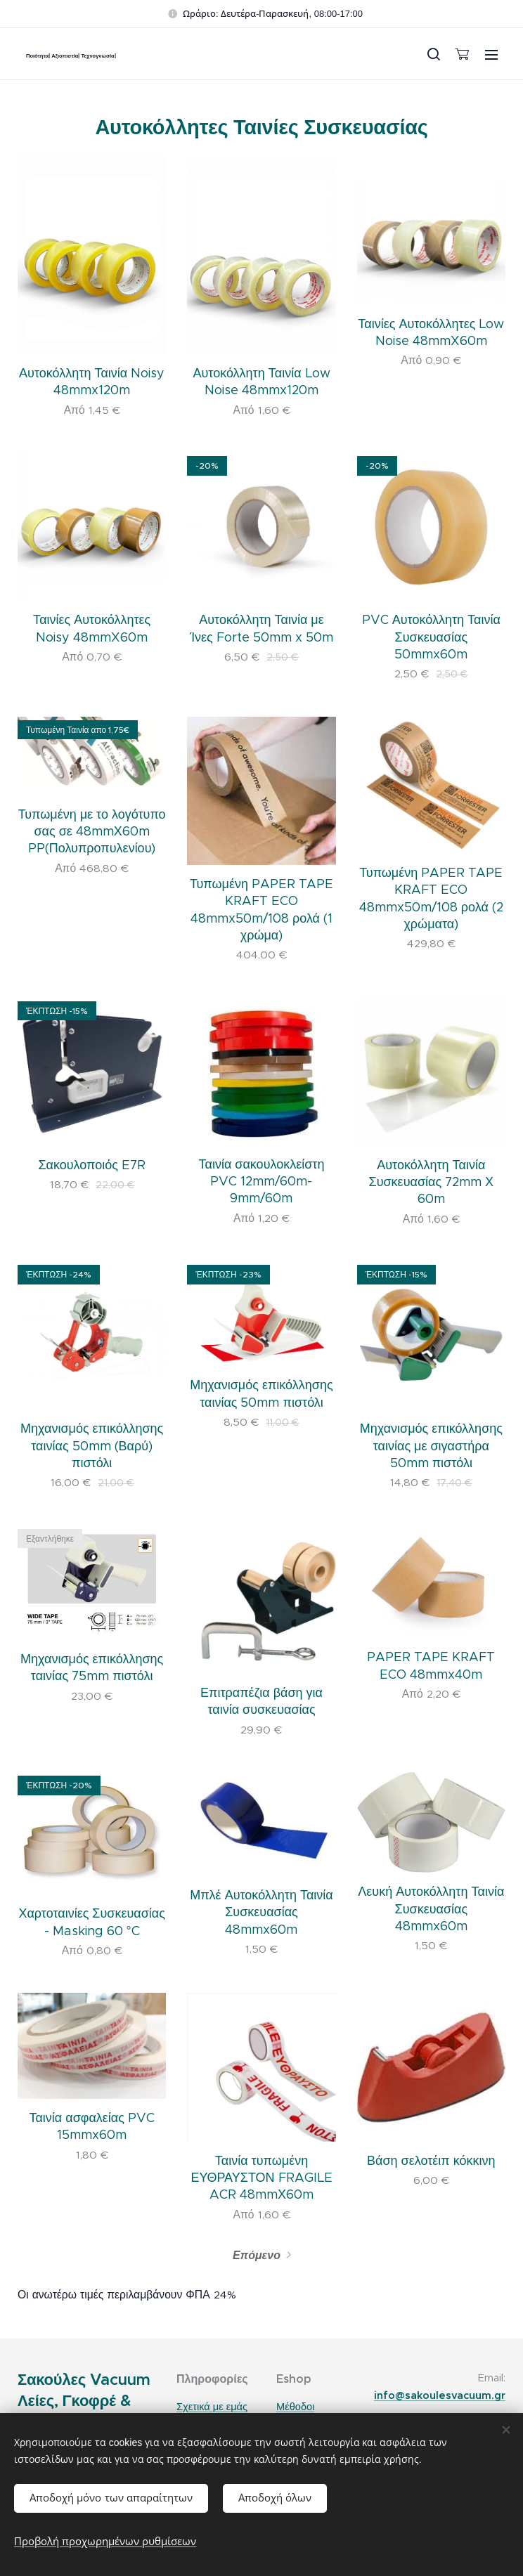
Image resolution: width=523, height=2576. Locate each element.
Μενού (491, 55)
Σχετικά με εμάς (211, 2407)
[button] (433, 54)
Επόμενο (256, 2255)
